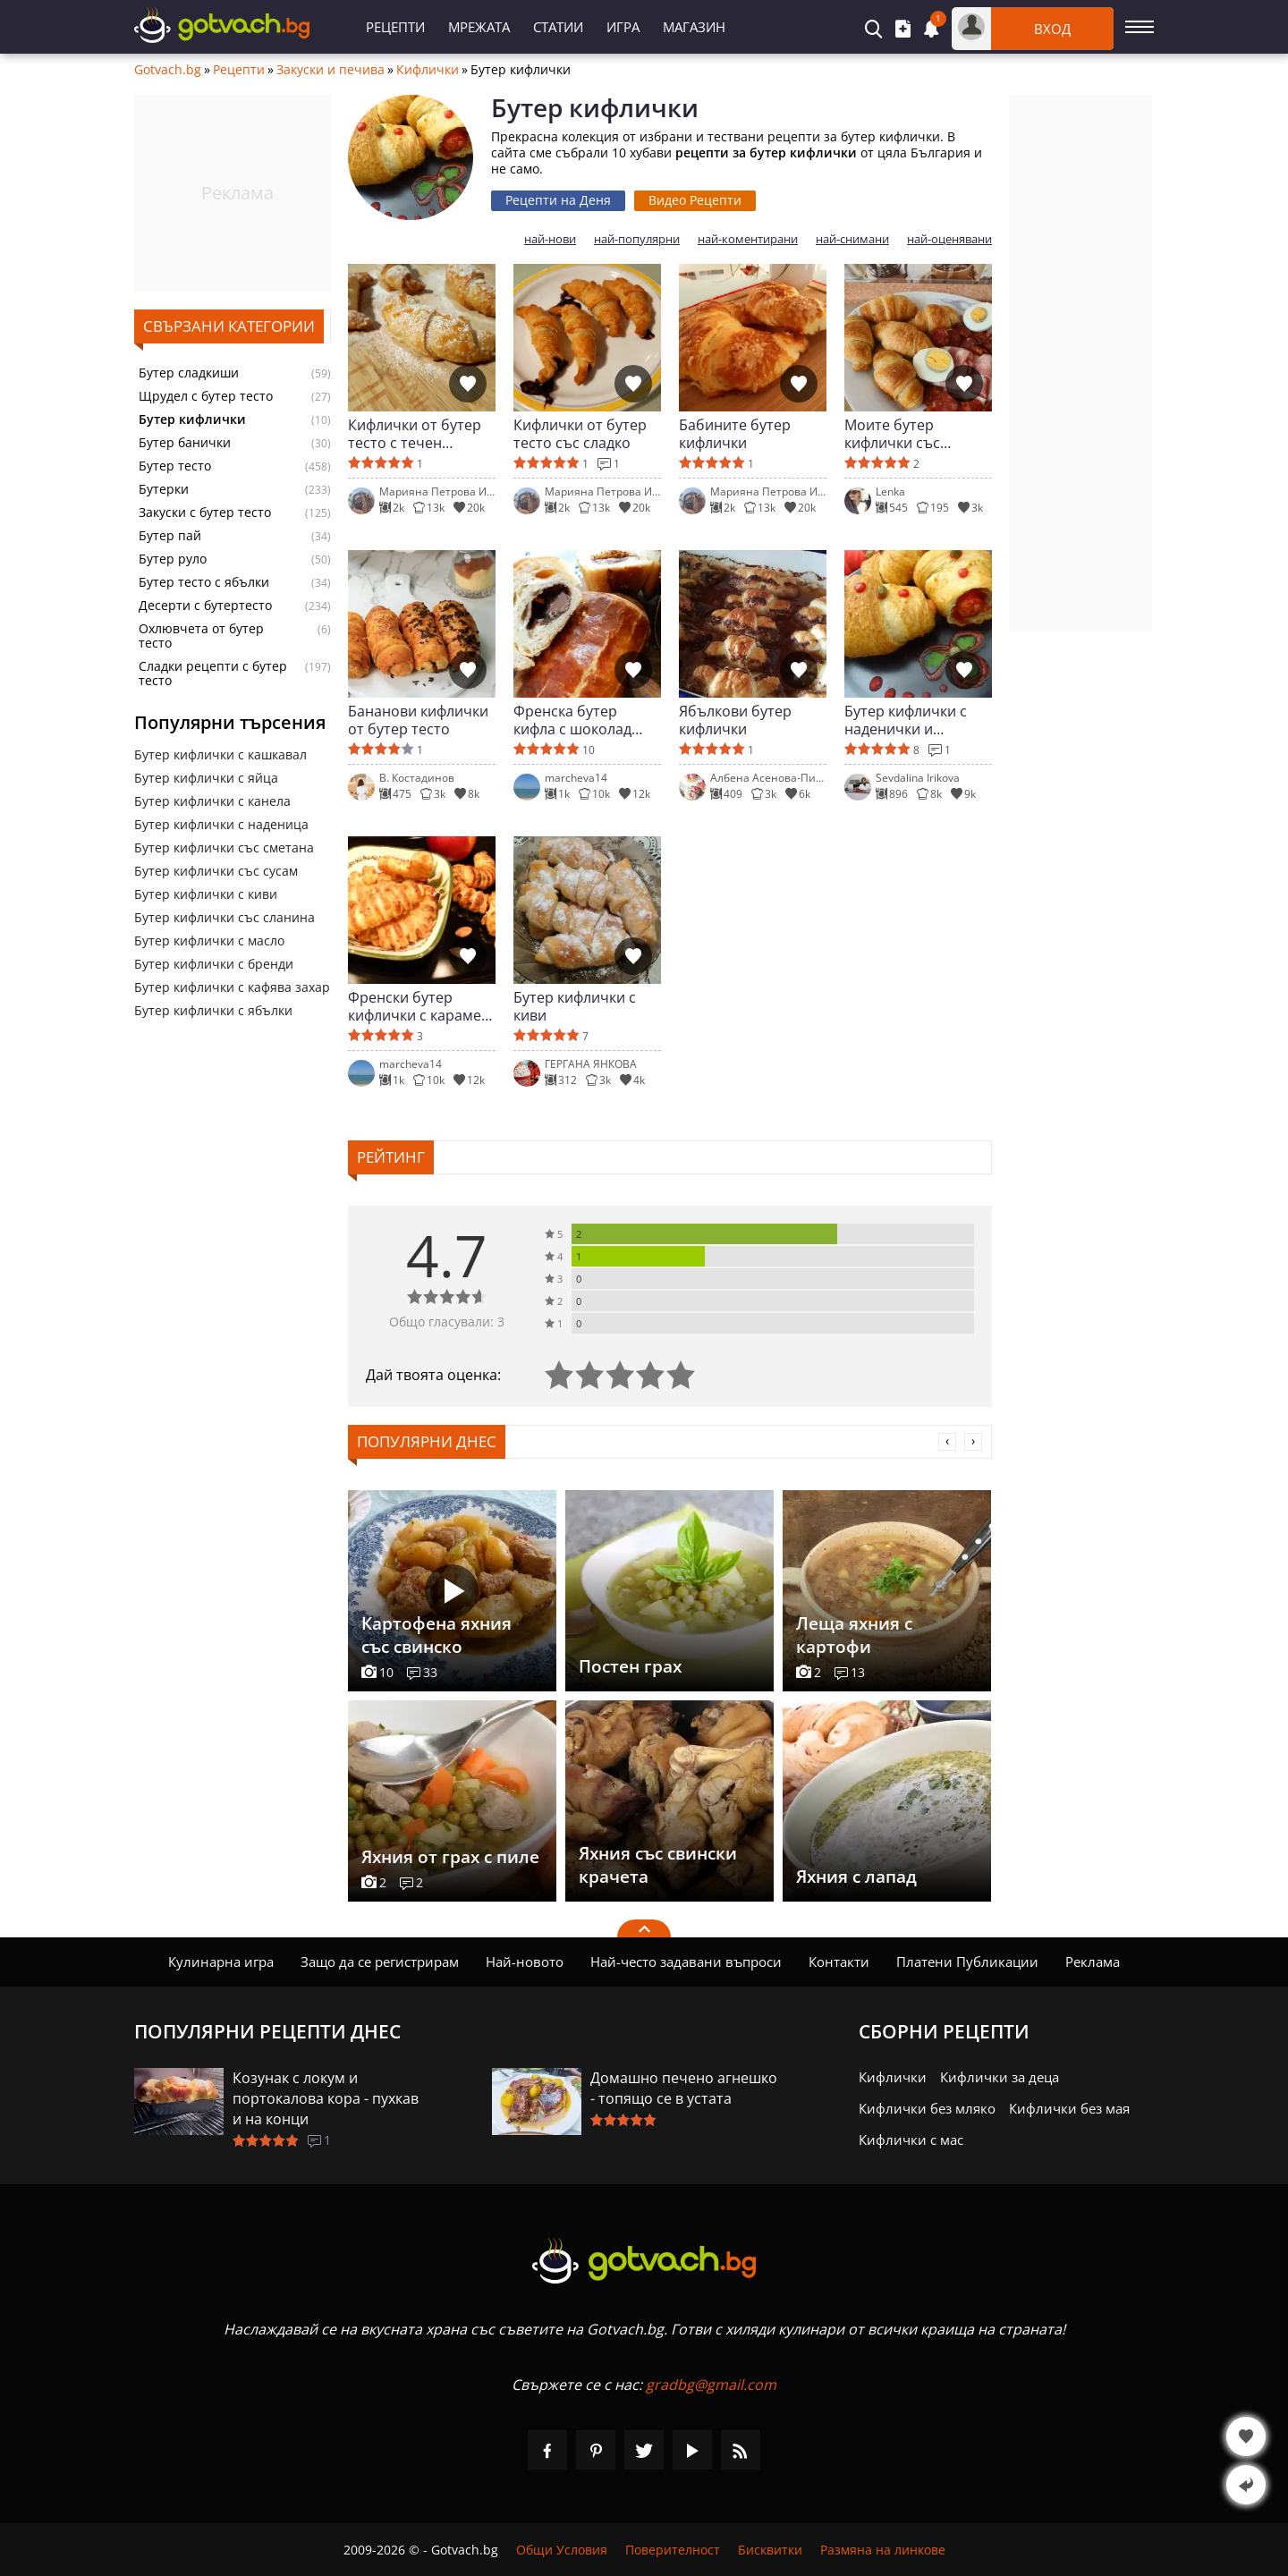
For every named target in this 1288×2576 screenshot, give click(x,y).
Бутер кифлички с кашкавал (220, 754)
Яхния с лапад (856, 1876)
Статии (558, 27)
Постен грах (630, 1666)
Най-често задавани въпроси (686, 1961)
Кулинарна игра (221, 1961)
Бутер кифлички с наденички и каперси (905, 720)
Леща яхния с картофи (854, 1635)
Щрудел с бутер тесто (206, 396)
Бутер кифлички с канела (212, 800)
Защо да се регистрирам (380, 1961)
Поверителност (672, 2549)
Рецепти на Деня (558, 199)
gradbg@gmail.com (711, 2384)
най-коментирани (748, 239)
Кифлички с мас (911, 2139)
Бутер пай (170, 536)
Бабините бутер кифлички (735, 434)
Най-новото (525, 1961)
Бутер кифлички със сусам (216, 870)
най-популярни (637, 239)
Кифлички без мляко (927, 2108)
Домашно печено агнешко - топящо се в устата (683, 2088)
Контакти (839, 1961)
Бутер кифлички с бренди (213, 963)
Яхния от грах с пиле (450, 1856)
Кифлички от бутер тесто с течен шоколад (414, 434)
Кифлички (427, 70)
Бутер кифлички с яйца (206, 777)
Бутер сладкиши (189, 373)
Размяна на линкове (882, 2549)
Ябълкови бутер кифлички (735, 720)
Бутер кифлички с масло (209, 940)
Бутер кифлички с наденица (221, 824)
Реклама (1092, 1961)
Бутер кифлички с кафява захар (232, 987)
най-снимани (852, 239)
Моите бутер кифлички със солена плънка (896, 434)
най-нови (550, 239)
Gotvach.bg (167, 70)
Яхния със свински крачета (658, 1865)
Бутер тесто (175, 466)
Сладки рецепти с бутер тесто (213, 673)
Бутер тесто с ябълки (204, 582)
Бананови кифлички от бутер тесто (418, 720)
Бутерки (164, 489)
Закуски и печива (330, 70)
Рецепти (395, 27)
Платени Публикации (967, 1961)
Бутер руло (173, 559)
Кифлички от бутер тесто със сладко (580, 434)
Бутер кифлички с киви (205, 894)
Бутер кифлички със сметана (224, 847)
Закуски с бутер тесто (205, 512)
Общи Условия (561, 2549)
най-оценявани (949, 239)
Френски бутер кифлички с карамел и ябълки (418, 1006)
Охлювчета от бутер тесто (201, 636)
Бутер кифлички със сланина (224, 917)
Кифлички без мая (1069, 2108)
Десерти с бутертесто (205, 605)
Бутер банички (185, 443)
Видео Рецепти (694, 199)
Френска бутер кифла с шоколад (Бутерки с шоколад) (584, 720)
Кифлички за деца (999, 2077)
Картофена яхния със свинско (436, 1635)
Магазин (694, 27)
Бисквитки (770, 2549)
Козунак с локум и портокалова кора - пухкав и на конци (326, 2098)
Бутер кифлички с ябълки (213, 1010)
